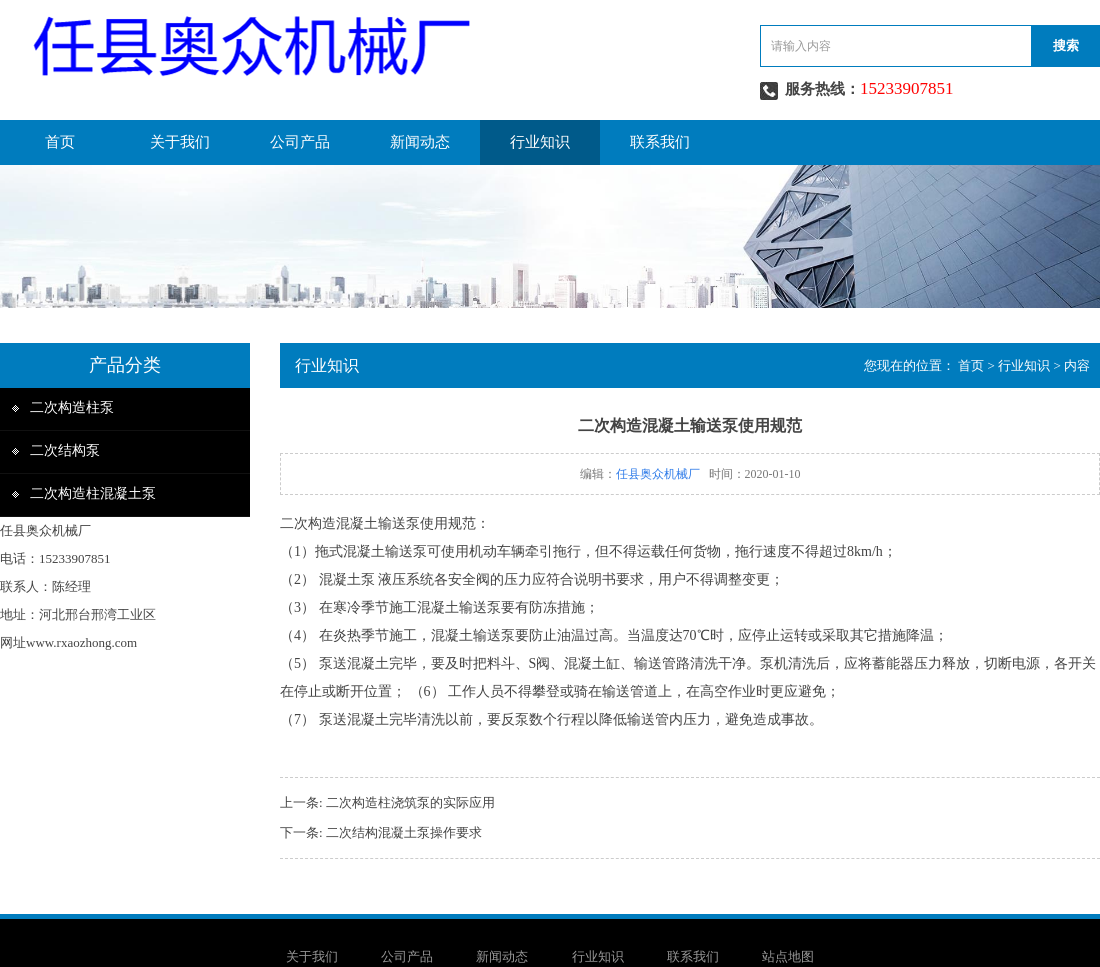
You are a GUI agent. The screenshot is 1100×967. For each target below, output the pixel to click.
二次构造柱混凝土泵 (93, 493)
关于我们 (180, 142)
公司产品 (300, 142)
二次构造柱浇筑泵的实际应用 (410, 802)
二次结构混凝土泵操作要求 (404, 832)
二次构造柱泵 (72, 407)
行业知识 (540, 142)
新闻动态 (420, 142)
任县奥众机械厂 (658, 474)
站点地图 (788, 956)
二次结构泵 (65, 450)
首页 (60, 142)
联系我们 (660, 142)
